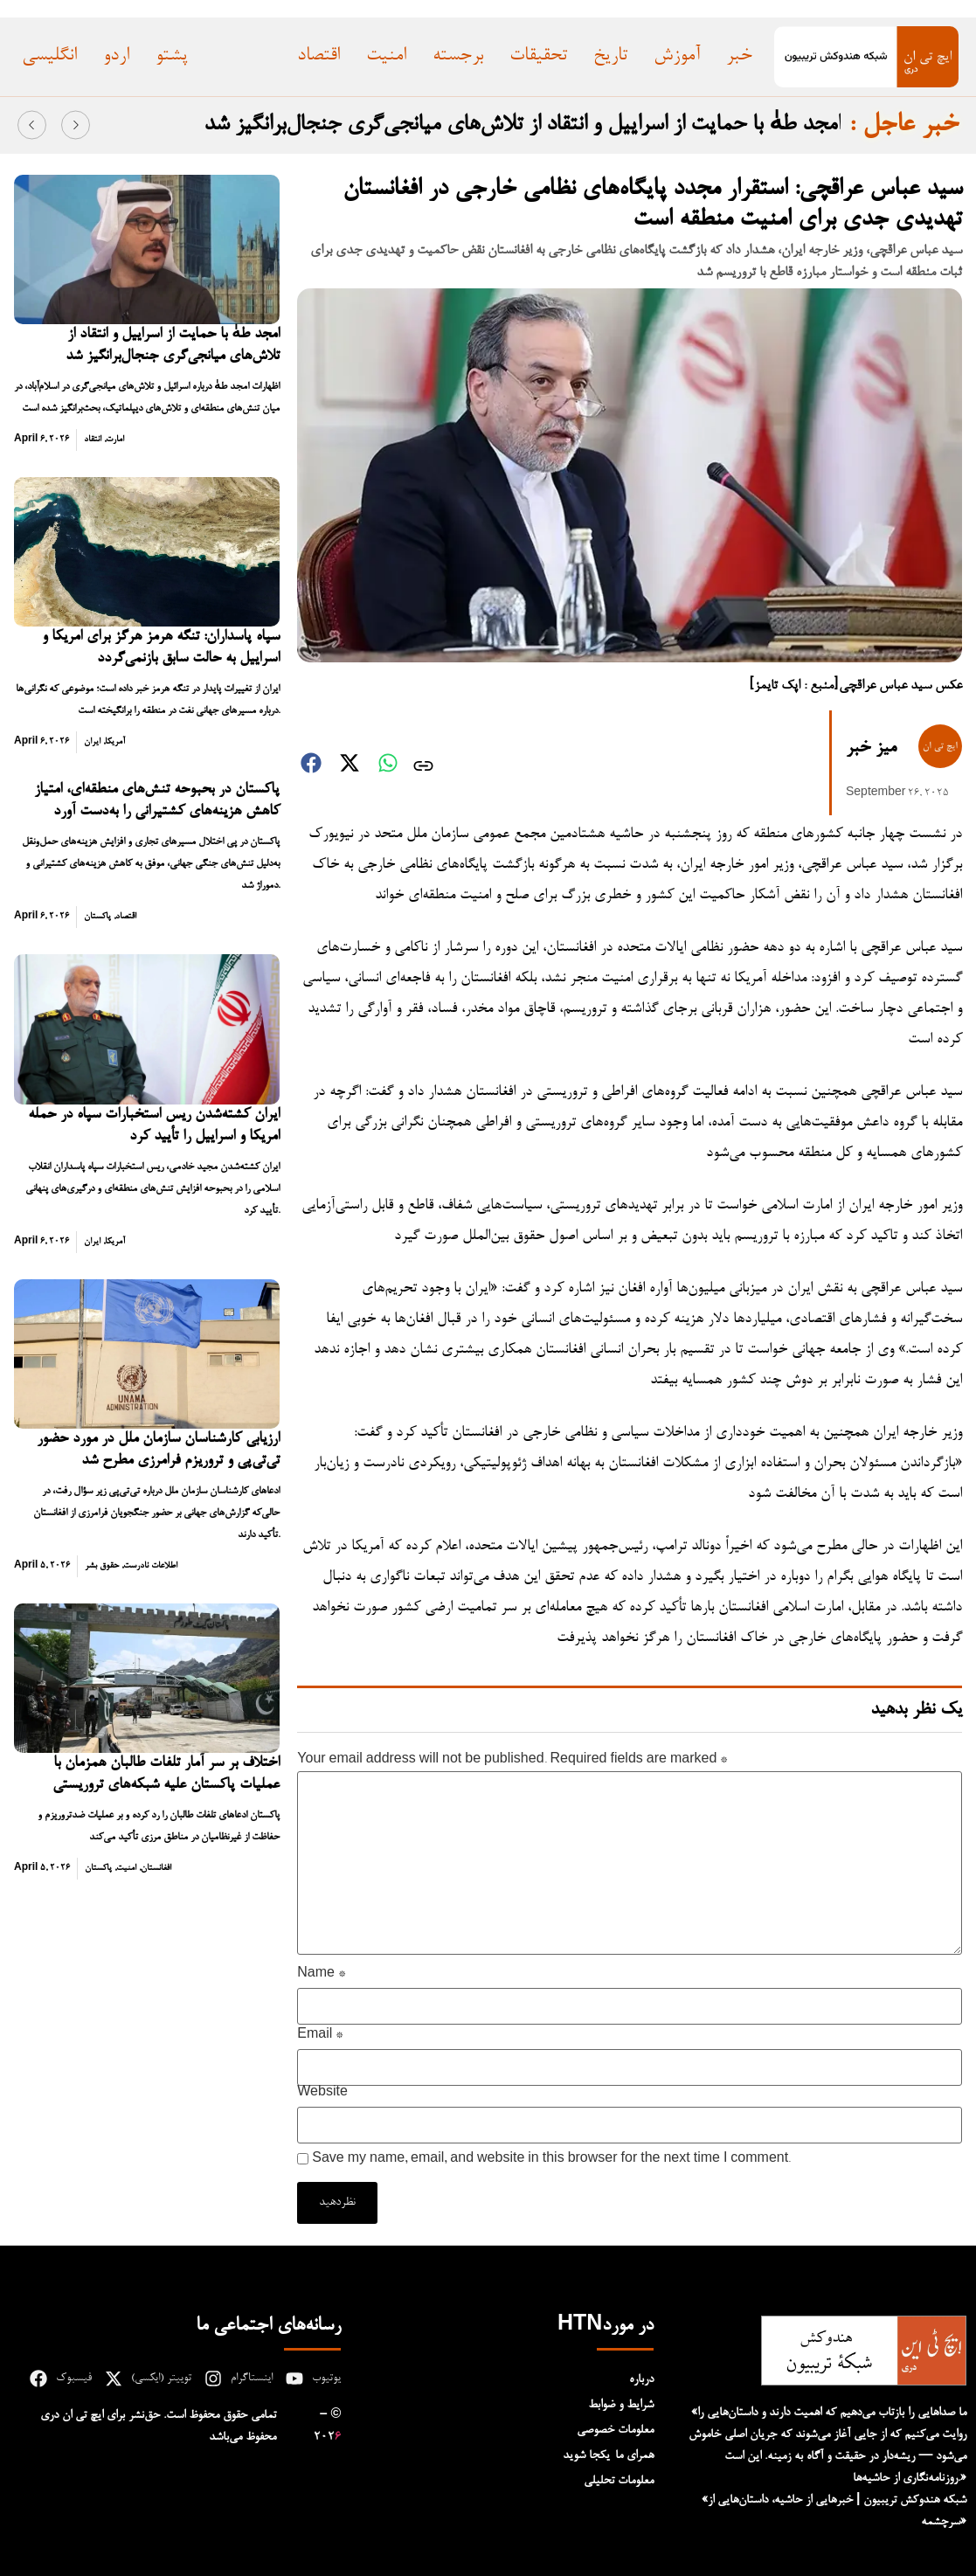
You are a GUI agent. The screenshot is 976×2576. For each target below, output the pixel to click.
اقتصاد (125, 916)
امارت (115, 439)
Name (321, 1975)
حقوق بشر (102, 1566)
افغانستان (156, 1868)
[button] (31, 124)
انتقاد (92, 439)
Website (322, 2094)
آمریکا (115, 742)
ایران (92, 742)
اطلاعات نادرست (150, 1566)
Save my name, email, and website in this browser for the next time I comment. (551, 2160)
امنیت (126, 1868)
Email (320, 2036)
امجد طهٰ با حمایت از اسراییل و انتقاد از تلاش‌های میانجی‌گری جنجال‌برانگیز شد (522, 125)
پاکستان (97, 916)
